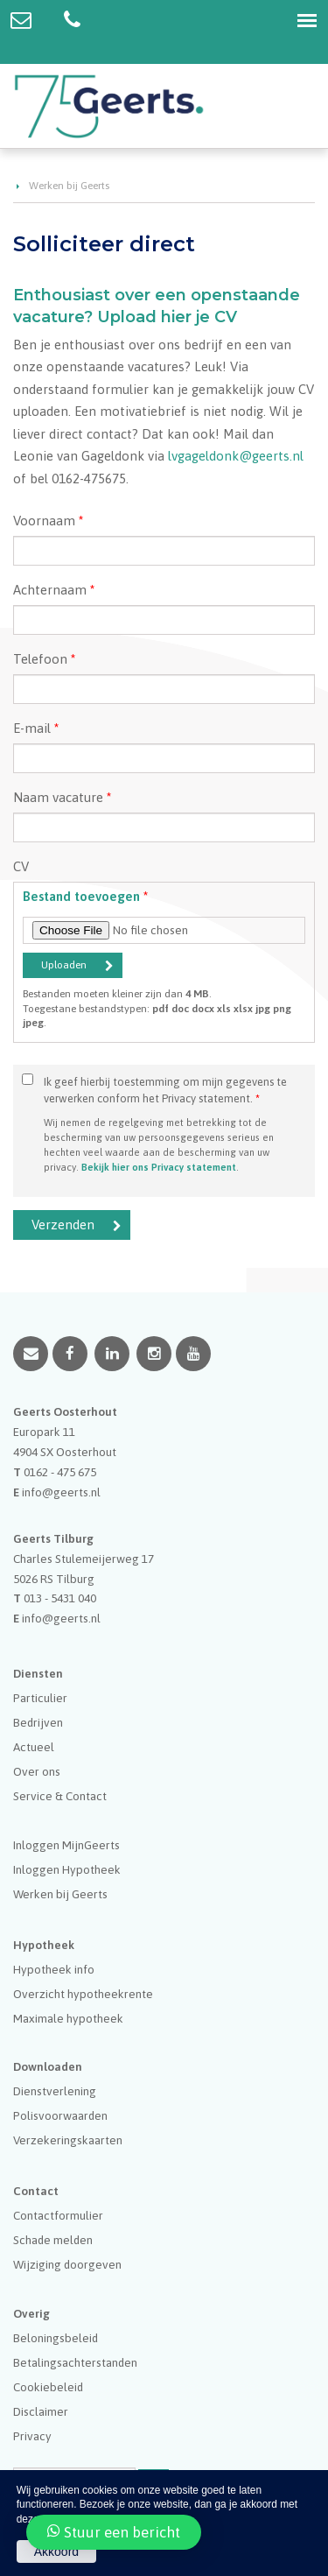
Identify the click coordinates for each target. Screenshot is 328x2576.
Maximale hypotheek (68, 2018)
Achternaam (53, 589)
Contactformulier (58, 2215)
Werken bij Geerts (69, 185)
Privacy (32, 2436)
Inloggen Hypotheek (67, 1869)
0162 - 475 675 (60, 1472)
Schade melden (53, 2240)
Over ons (36, 1771)
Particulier (40, 1698)
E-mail (36, 728)
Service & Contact (60, 1796)
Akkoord (56, 2551)
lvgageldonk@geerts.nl (236, 455)
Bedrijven (38, 1722)
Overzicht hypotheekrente (83, 1994)
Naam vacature (62, 797)
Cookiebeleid (48, 2387)
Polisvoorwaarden (60, 2115)
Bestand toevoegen (85, 896)
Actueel (33, 1747)
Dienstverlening (54, 2091)
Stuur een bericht (113, 2532)
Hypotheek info (53, 1969)
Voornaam (48, 520)
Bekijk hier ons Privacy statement (158, 1166)
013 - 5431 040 (60, 1598)
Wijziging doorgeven (67, 2264)
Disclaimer (40, 2411)
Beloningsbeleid (55, 2338)
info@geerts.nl (61, 1492)
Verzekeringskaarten (67, 2140)
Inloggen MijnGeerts (66, 1845)
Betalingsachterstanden (75, 2362)
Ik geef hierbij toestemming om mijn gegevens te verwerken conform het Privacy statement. (165, 1090)
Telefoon (44, 658)
